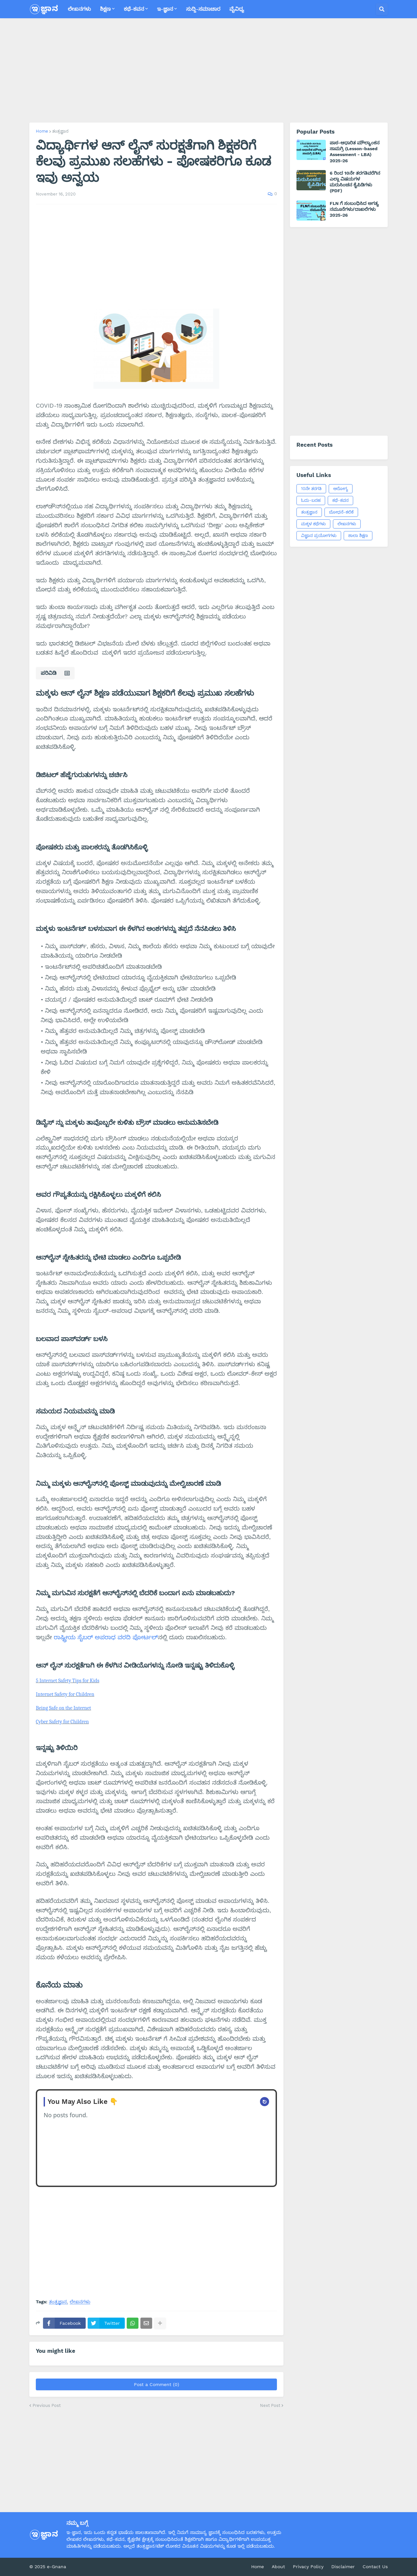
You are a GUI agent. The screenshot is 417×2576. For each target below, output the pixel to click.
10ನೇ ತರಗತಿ (311, 488)
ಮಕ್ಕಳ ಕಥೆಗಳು (313, 523)
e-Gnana (56, 2566)
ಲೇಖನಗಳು (80, 2301)
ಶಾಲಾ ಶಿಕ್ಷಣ (358, 535)
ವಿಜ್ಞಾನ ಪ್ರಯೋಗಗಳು (319, 535)
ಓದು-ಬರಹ (311, 500)
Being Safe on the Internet (63, 1708)
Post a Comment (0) (156, 2384)
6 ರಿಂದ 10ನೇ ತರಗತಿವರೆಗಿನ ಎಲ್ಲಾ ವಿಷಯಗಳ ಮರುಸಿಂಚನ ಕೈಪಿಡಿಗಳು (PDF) (355, 182)
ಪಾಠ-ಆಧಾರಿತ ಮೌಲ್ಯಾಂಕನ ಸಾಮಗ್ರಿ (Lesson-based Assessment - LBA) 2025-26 (355, 151)
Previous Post (47, 2405)
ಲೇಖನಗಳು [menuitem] (79, 9)
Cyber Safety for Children (62, 1722)
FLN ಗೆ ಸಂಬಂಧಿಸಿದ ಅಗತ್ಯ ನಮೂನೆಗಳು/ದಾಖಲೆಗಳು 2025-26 (354, 209)
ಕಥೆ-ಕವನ (340, 500)
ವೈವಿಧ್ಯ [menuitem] (236, 9)
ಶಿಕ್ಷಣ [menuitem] (105, 9)
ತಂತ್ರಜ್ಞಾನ (60, 131)
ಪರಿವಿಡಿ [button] (48, 673)
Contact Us (375, 2566)
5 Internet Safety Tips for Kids (67, 1681)
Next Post (270, 2405)
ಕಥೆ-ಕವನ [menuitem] (134, 9)
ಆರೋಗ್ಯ (340, 488)
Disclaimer (343, 2566)
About (278, 2566)
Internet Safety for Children (65, 1694)
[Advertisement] (208, 70)
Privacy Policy (308, 2566)
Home (42, 131)
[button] (382, 9)
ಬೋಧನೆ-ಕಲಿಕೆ (341, 512)
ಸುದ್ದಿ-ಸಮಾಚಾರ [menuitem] (203, 9)
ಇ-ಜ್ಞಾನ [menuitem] (165, 9)
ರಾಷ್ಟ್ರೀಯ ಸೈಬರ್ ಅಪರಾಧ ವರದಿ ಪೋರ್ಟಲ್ (106, 1637)
